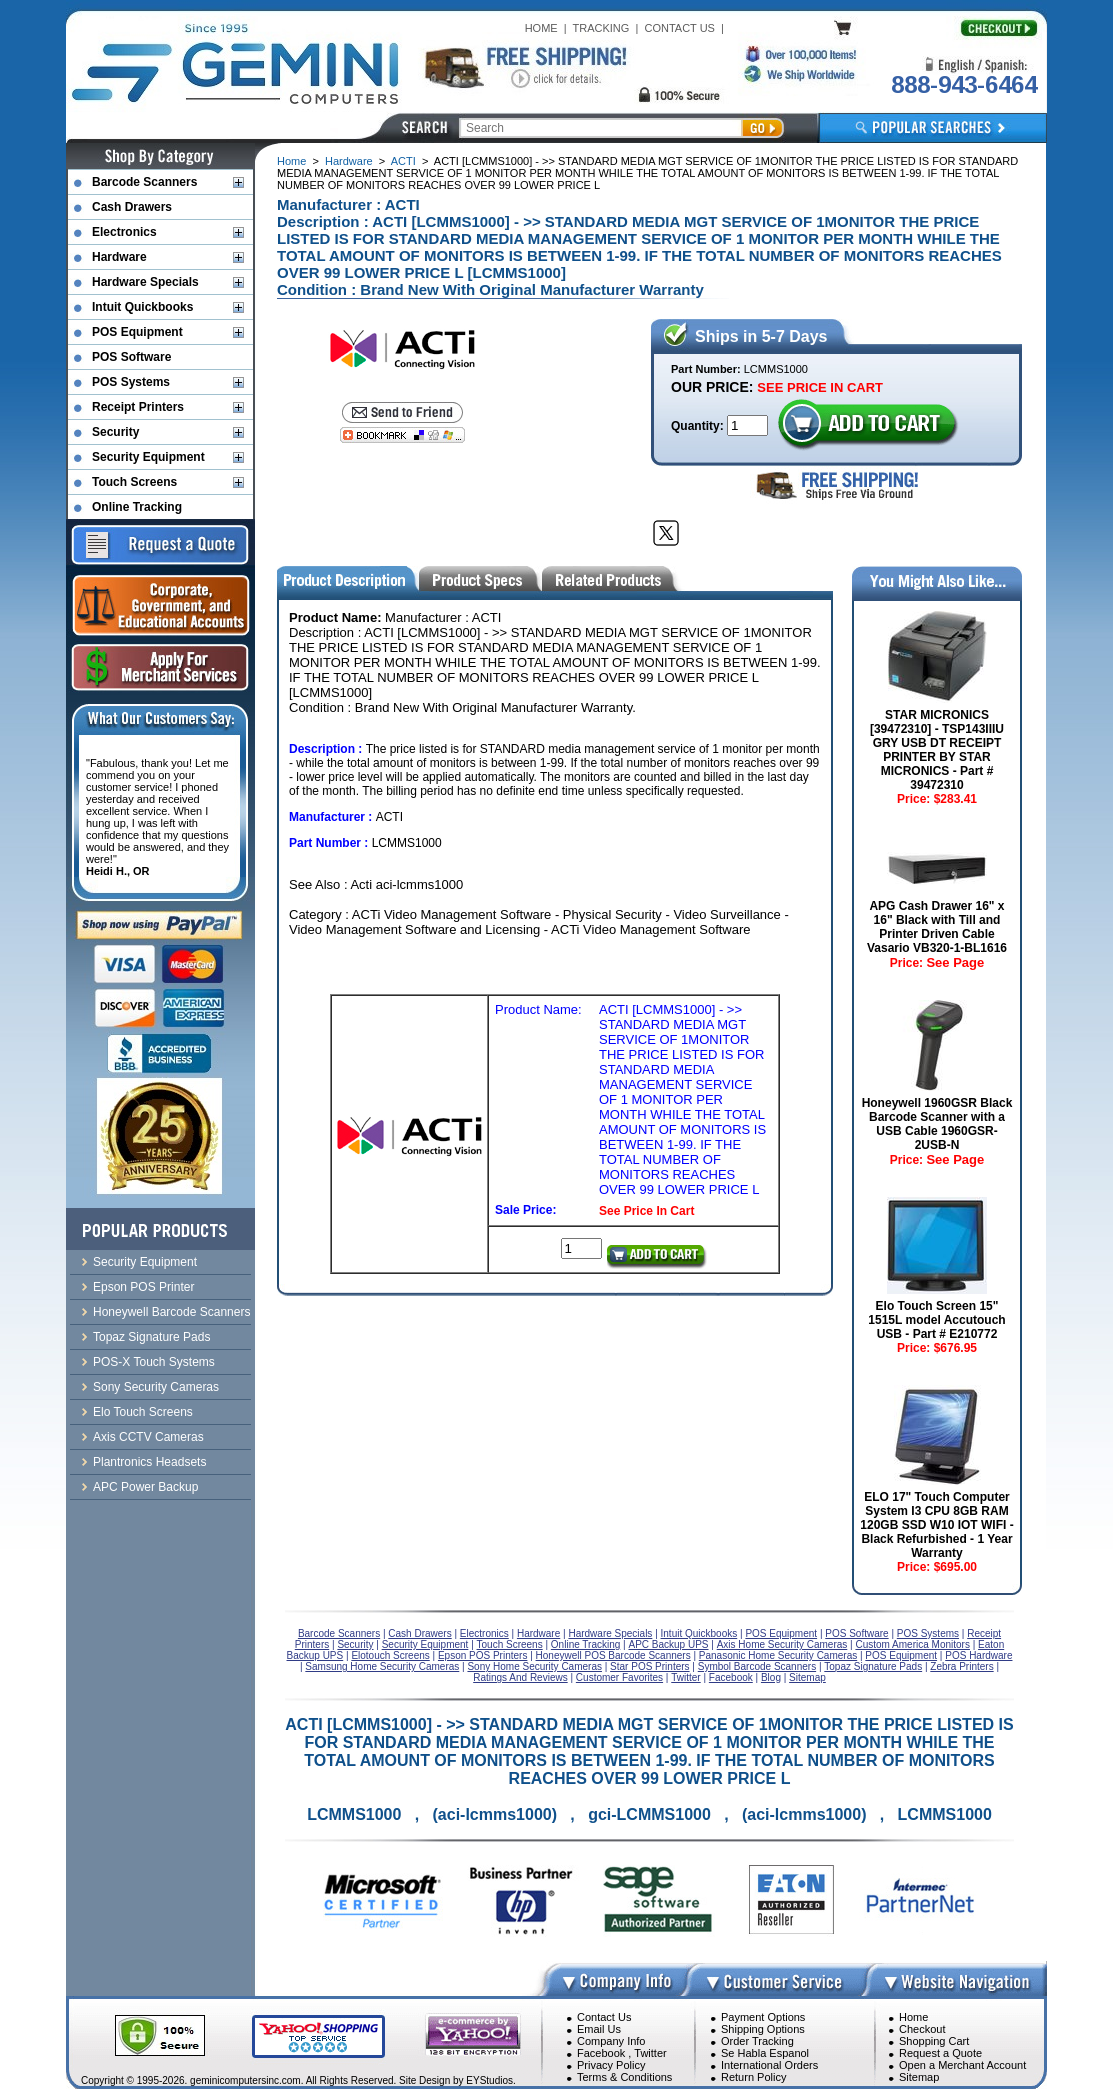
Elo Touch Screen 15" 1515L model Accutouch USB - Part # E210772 (936, 1320)
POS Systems (131, 382)
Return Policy (753, 2077)
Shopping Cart (934, 2041)
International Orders (769, 2065)
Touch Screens (134, 482)
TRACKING (601, 28)
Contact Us (604, 2017)
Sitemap (919, 2077)
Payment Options (763, 2017)
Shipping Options (763, 2029)
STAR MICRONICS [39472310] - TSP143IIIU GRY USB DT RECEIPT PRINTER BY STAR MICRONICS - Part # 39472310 (937, 750)
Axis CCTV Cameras (148, 1437)
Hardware (349, 161)
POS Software (131, 357)
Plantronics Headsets (149, 1462)
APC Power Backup (145, 1487)
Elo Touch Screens (143, 1412)
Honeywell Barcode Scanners (171, 1312)
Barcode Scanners (144, 182)
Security (115, 432)
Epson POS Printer (143, 1287)
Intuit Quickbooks (142, 307)
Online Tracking (137, 507)
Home (291, 161)
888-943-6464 (964, 84)
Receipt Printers (138, 407)
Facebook (601, 2053)
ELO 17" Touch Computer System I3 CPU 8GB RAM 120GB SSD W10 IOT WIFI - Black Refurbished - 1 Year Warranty (936, 1525)
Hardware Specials (145, 282)
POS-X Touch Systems (154, 1362)
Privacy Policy (611, 2065)
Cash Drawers (132, 207)
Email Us (599, 2029)
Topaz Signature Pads (151, 1337)
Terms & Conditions (624, 2077)
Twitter (650, 2053)
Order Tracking (757, 2041)
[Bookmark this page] (402, 435)
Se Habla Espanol (765, 2053)
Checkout (922, 2029)
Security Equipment (148, 457)
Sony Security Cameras (156, 1387)
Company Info (611, 2041)
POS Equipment (137, 332)
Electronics (124, 232)
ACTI (403, 161)
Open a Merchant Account (962, 2065)
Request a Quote (940, 2053)
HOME (541, 28)
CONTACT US (679, 28)
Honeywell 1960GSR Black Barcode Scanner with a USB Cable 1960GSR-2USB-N (937, 1124)
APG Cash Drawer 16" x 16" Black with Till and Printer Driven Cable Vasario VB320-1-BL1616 (937, 927)
